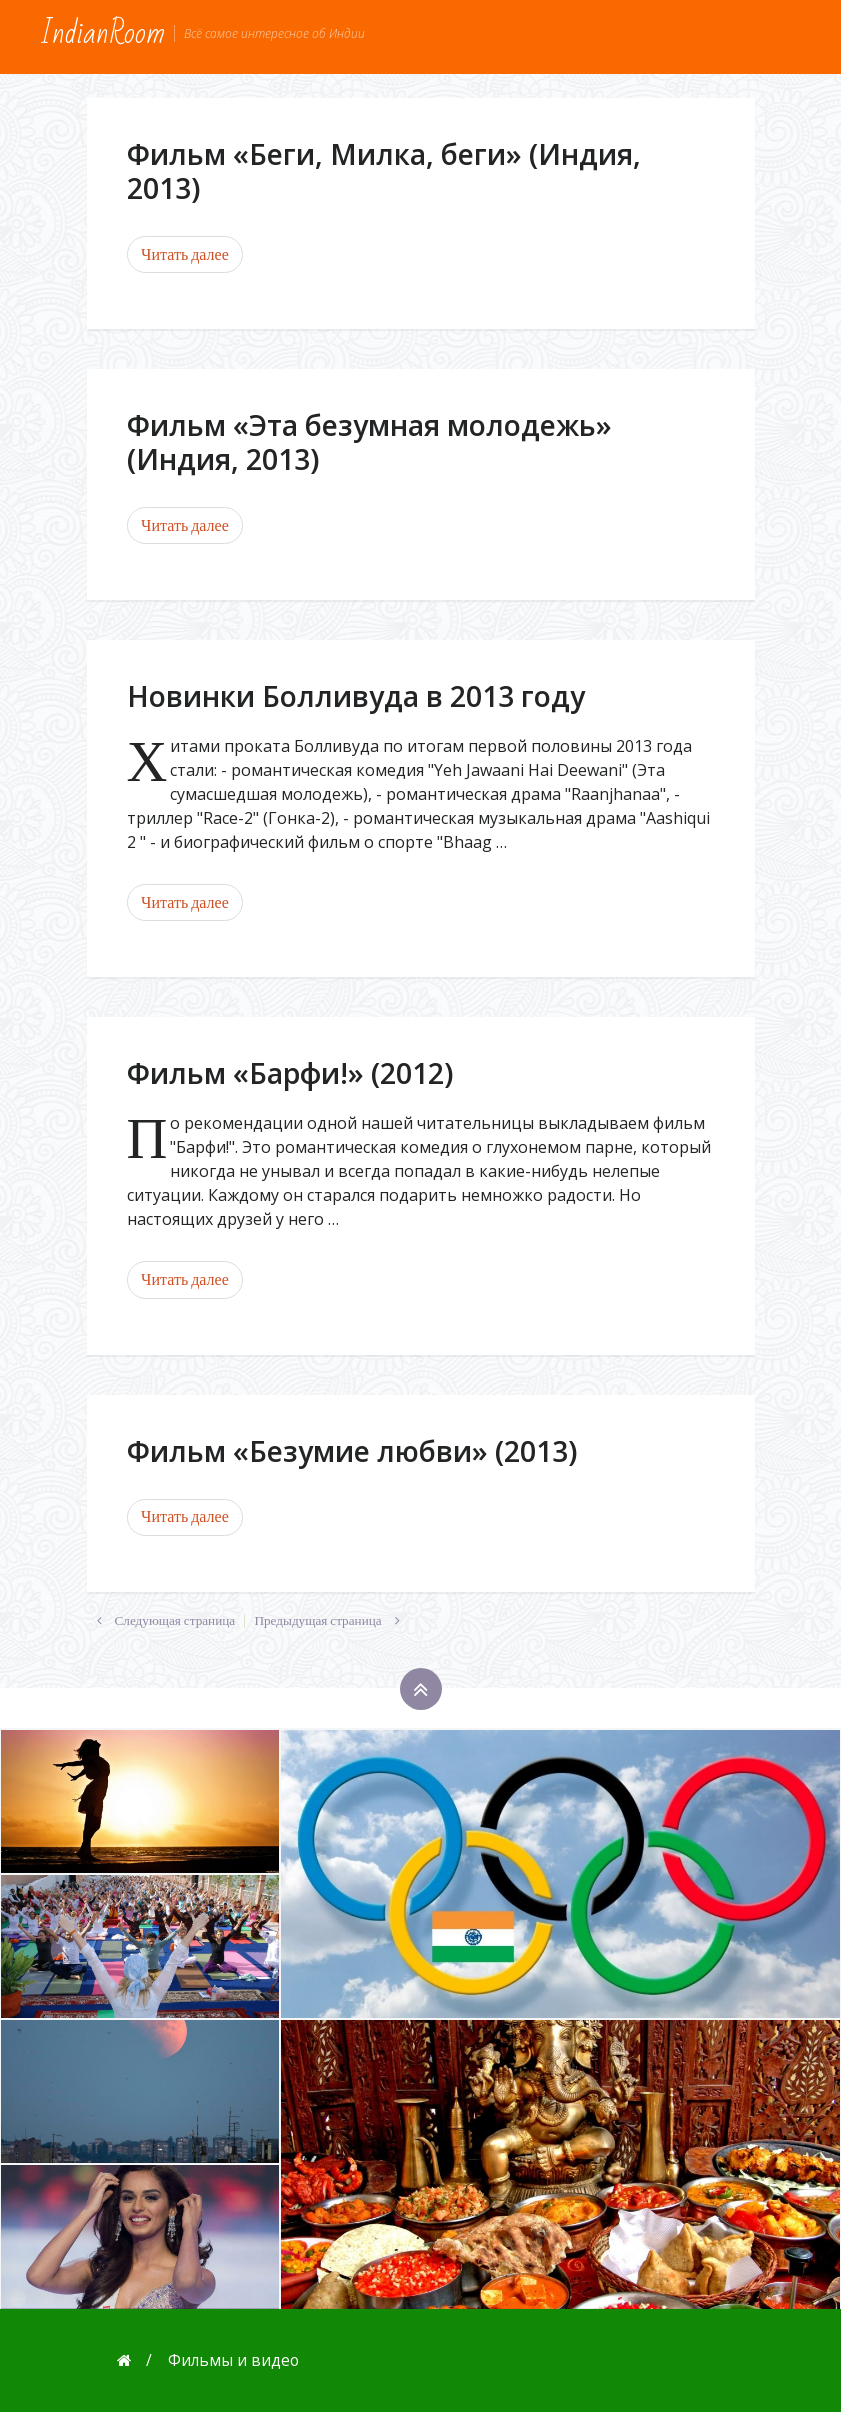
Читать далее (185, 255)
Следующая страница (161, 1621)
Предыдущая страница (331, 1621)
